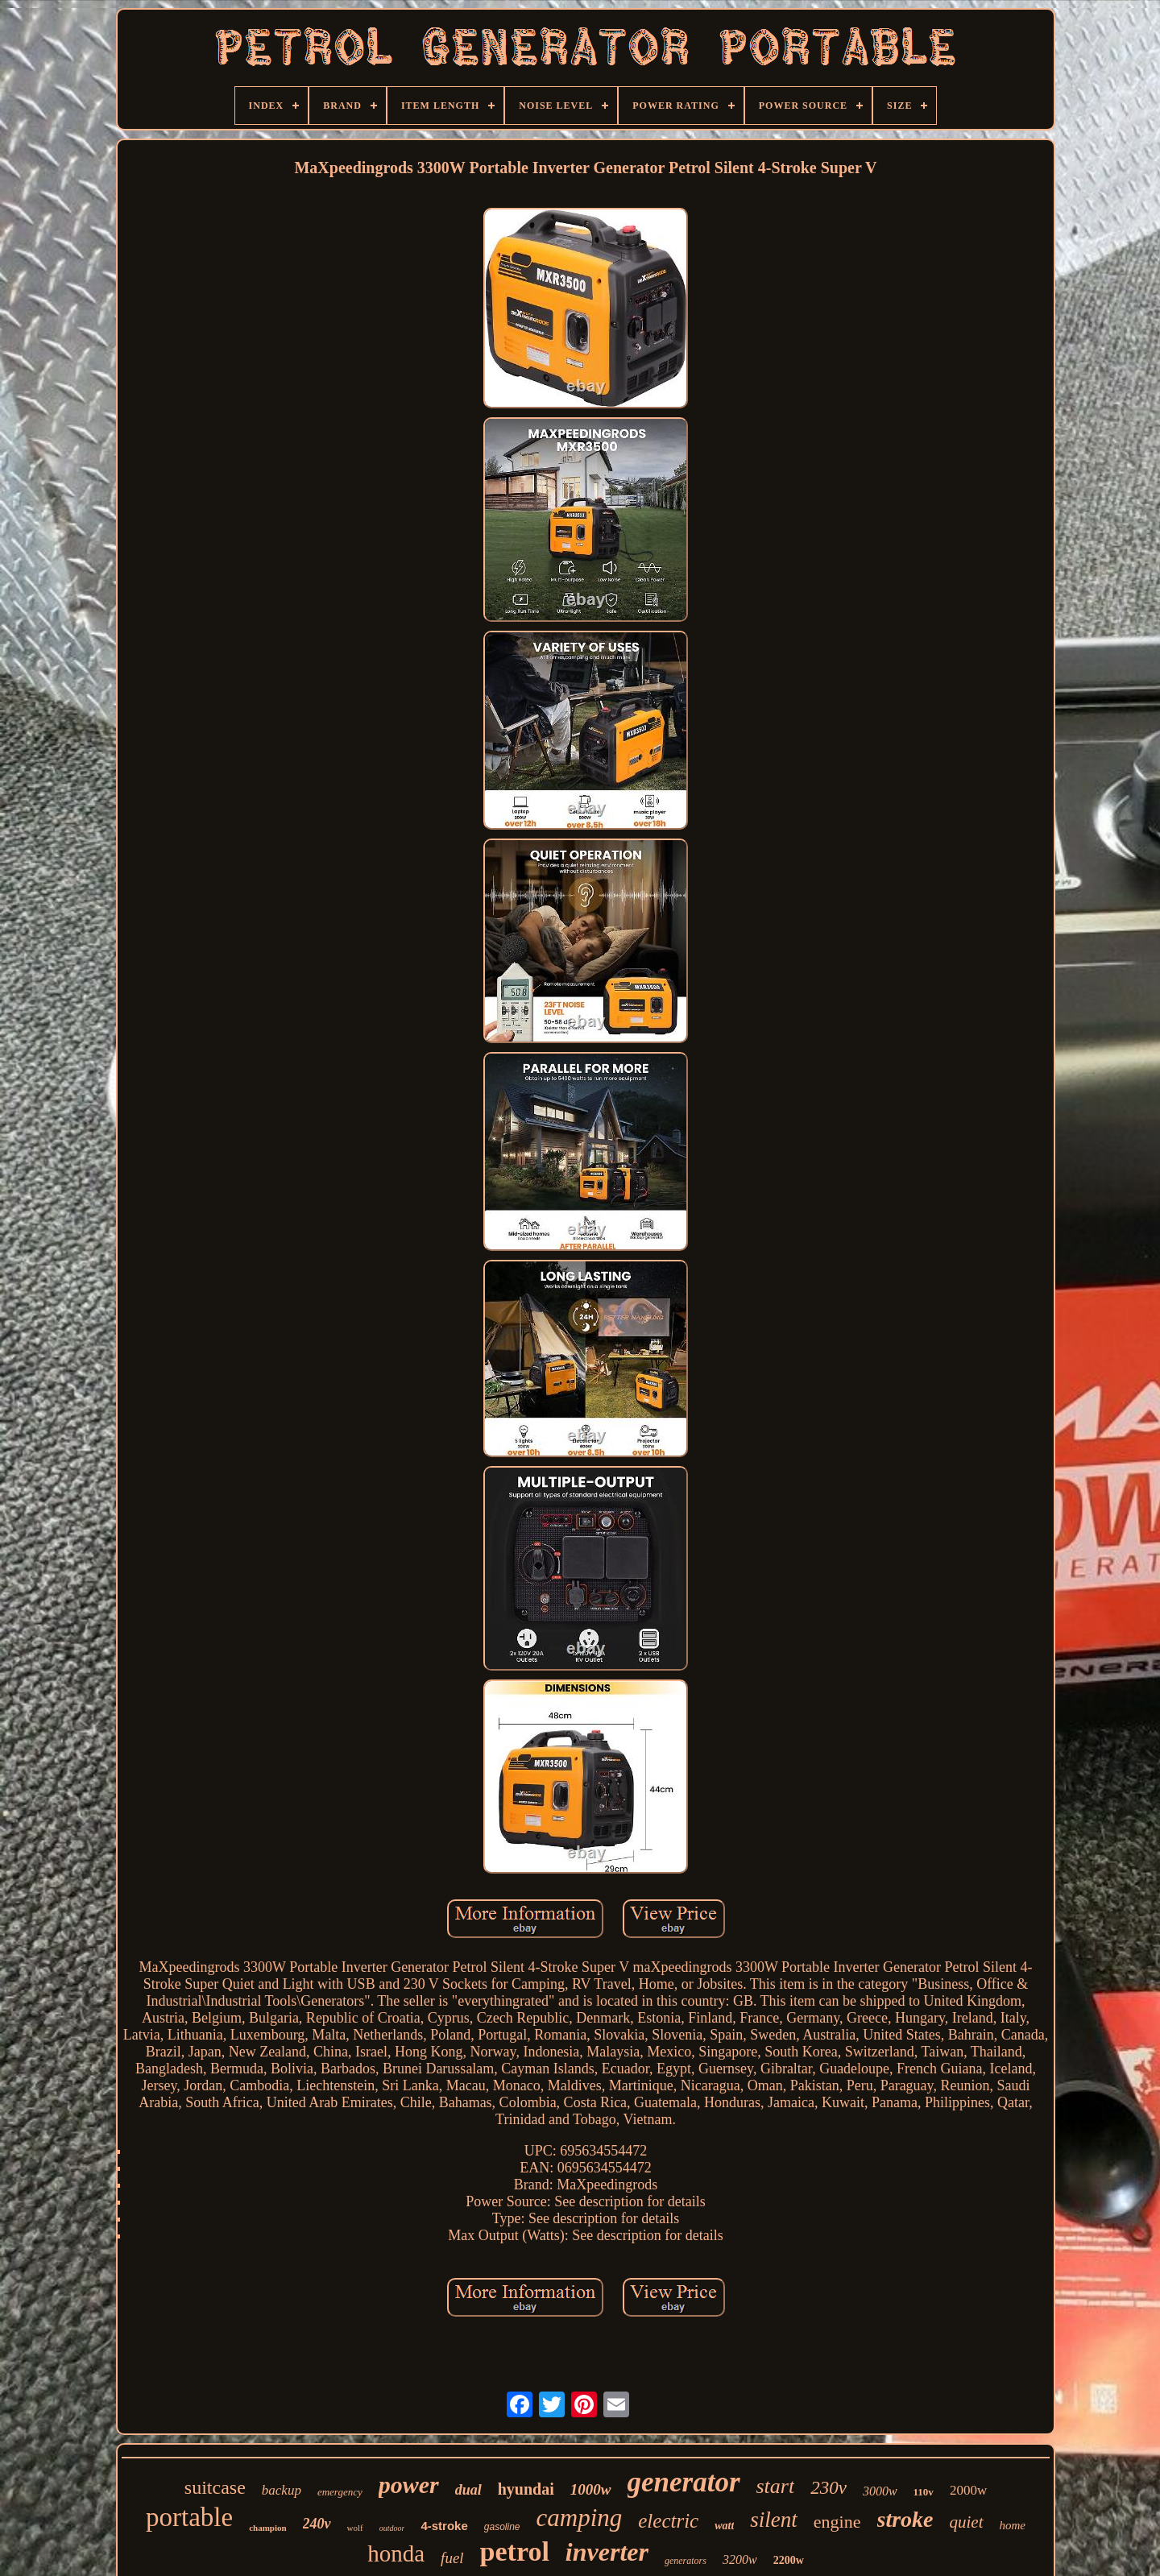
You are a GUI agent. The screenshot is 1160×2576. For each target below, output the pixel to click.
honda (396, 2553)
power (409, 2484)
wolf (355, 2528)
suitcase (215, 2487)
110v (924, 2492)
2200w (788, 2560)
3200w (740, 2559)
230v (828, 2488)
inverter (607, 2551)
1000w (590, 2489)
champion (267, 2528)
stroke (905, 2519)
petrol (514, 2551)
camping (579, 2518)
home (1013, 2525)
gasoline (502, 2527)
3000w (880, 2491)
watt (724, 2526)
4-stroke (443, 2526)
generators (685, 2560)
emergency (339, 2492)
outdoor (392, 2528)
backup (281, 2490)
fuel (452, 2557)
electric (668, 2521)
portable (189, 2517)
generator (684, 2482)
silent (774, 2520)
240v (317, 2524)
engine (837, 2522)
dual (468, 2490)
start (775, 2486)
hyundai (526, 2489)
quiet (967, 2522)
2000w (968, 2490)
